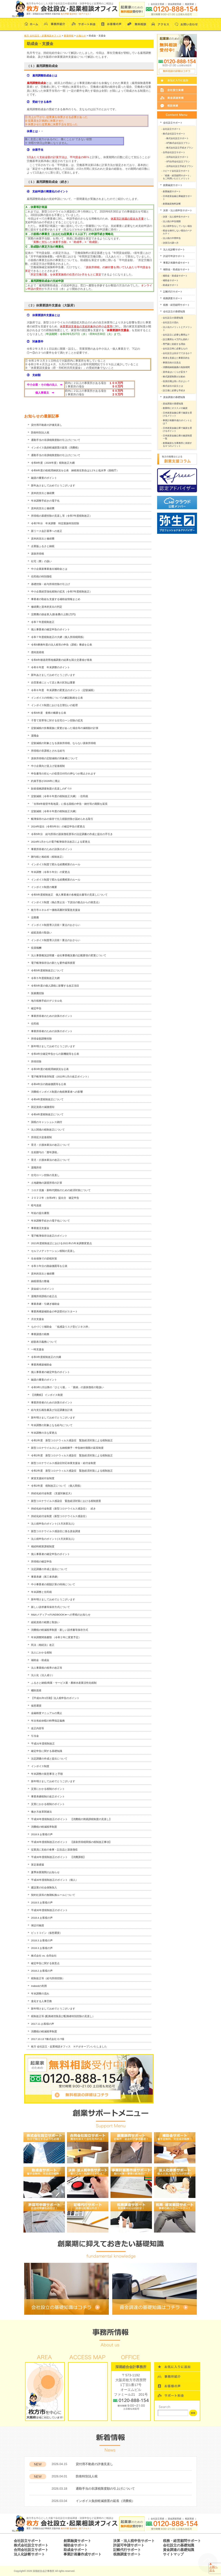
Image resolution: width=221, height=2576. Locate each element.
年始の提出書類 (40, 1213)
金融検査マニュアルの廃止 (46, 1713)
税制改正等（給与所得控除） (48, 1978)
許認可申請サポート (174, 256)
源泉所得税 (37, 553)
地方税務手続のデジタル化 (46, 1000)
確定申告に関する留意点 (45, 1963)
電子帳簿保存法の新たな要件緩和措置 (53, 962)
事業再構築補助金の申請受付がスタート (54, 1311)
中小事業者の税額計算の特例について (53, 1584)
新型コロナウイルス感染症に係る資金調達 (55, 1531)
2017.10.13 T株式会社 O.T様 (47, 2039)
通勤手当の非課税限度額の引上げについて (55, 439)
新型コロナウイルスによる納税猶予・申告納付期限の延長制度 (67, 1447)
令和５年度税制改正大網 (45, 978)
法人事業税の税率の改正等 (46, 1667)
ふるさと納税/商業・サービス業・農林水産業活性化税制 (64, 1682)
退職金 (35, 735)
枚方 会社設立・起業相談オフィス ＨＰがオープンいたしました (69, 2046)
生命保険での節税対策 (44, 1258)
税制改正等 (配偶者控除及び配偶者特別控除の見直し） (63, 2016)
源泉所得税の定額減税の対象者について (54, 758)
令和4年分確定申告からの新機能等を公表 (55, 1053)
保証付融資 (37, 1925)
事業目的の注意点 (172, 362)
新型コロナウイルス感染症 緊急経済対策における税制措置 (66, 1500)
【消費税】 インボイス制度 (47, 1394)
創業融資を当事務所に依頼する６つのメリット (177, 444)
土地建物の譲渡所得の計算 (46, 1182)
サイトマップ (173, 2554)
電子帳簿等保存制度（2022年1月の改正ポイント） (60, 1076)
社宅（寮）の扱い (41, 561)
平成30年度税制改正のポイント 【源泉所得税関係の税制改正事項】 (71, 1841)
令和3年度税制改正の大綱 (46, 1356)
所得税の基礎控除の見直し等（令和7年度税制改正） (61, 515)
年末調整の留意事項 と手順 (47, 1773)
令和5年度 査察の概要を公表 (48, 712)
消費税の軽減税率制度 (44, 1826)
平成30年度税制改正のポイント (49, 1910)
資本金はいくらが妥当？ (175, 372)
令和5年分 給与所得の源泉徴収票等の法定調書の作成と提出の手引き (72, 834)
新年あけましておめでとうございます (53, 485)
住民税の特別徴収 (41, 576)
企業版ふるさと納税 (42, 546)
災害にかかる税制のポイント (48, 1788)
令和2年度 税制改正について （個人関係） (57, 1485)
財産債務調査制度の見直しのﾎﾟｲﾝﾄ (51, 788)
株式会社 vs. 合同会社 (44, 1955)
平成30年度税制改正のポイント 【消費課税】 (58, 1857)
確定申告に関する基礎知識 (46, 1750)
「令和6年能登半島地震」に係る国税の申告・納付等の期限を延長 (69, 803)
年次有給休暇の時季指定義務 (48, 1720)
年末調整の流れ (40, 1993)
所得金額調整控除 (41, 1038)
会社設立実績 (157, 4)
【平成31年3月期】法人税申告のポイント (55, 1698)
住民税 (35, 1023)
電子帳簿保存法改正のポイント (49, 1235)
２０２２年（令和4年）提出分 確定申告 (55, 1197)
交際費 (35, 917)
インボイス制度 (40, 1766)
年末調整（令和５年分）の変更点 (50, 871)
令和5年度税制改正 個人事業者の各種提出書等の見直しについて (69, 894)
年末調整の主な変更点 (44, 1432)
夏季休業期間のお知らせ (45, 1872)
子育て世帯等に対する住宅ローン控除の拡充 (57, 720)
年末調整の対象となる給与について (52, 1425)
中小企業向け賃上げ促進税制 (48, 765)
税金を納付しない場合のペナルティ (177, 232)
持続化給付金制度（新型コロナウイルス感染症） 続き (63, 1508)
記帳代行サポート (172, 291)
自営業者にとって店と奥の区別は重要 (53, 682)
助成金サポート (171, 285)
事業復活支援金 (40, 1228)
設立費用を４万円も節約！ (176, 339)
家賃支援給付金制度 (42, 1478)
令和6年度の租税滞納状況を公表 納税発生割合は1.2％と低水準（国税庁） (75, 470)
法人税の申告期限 (172, 221)
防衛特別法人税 (40, 432)
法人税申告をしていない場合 (177, 226)
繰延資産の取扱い (41, 932)
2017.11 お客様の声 (42, 2023)
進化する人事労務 (41, 2001)
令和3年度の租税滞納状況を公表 (50, 1069)
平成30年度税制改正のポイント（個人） (54, 1879)
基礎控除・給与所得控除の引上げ (50, 584)
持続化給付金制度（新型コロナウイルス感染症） (59, 1516)
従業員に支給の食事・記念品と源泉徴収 (54, 1849)
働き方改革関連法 (41, 1811)
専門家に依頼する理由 (174, 344)
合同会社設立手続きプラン (179, 166)
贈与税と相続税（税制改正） (48, 856)
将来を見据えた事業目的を (176, 358)
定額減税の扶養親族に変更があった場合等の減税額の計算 (64, 728)
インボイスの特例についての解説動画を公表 (57, 697)
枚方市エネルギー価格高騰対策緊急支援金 (55, 909)
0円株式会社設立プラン (178, 143)
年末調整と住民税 (41, 1591)
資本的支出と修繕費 (42, 493)
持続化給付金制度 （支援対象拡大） (52, 1493)
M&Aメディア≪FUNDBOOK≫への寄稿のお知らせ (60, 1614)
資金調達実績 (174, 4)
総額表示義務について (44, 1341)
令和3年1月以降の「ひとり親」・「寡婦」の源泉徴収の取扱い (67, 1387)
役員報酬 (36, 947)
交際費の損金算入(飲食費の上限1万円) (53, 614)
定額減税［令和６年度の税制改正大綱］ (54, 811)
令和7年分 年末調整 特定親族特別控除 (55, 523)
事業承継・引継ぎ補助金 (45, 1303)
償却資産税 (37, 652)
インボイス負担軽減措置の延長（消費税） (55, 447)
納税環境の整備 (40, 1281)
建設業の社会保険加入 (44, 1887)
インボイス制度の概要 (44, 887)
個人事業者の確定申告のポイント (50, 629)
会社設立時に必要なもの (175, 348)
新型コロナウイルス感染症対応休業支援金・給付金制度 (63, 1463)
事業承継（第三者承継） (45, 1576)
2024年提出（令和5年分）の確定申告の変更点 (58, 826)
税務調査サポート (172, 298)
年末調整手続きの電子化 (45, 500)
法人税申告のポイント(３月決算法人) (52, 1523)
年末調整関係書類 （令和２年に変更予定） (56, 1637)
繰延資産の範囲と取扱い (45, 1622)
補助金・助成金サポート (176, 269)
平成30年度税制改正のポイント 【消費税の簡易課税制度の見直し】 (71, 1819)
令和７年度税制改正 (42, 621)
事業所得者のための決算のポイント (52, 849)
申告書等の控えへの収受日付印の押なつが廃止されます (63, 773)
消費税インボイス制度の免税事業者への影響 (57, 1091)
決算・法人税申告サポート (177, 210)
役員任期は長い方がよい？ (176, 381)
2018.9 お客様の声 (42, 1834)
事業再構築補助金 (41, 1364)
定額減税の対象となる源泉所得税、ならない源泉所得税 (63, 743)
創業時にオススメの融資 (175, 408)
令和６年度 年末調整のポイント (50, 667)
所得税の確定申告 (41, 1561)
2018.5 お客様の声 (42, 1902)
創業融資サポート (172, 185)
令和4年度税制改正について (47, 1099)
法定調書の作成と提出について (49, 1569)
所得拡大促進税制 (41, 1137)
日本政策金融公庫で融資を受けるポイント (177, 429)
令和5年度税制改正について (47, 970)
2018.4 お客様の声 (42, 1917)
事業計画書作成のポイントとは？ (177, 422)
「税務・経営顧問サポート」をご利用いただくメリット (177, 177)
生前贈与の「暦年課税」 (45, 1152)
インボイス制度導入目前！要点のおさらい (55, 924)
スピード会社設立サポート (176, 171)
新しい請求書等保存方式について (50, 1607)
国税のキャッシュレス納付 (46, 1122)
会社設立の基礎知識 (174, 311)
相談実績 (189, 4)
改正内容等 (37, 1728)
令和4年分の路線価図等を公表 (48, 1084)
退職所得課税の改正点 (44, 1296)
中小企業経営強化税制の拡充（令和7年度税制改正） (61, 591)
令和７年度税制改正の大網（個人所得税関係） (58, 637)
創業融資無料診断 (172, 203)
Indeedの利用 (39, 1985)
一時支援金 (37, 1349)
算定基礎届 (37, 1864)
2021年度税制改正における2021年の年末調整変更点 (61, 1243)
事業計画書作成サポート (176, 262)
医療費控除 (37, 993)
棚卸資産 (36, 1690)
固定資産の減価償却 (42, 1106)
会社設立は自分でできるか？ (177, 353)
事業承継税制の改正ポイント (48, 1796)
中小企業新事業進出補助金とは (49, 568)
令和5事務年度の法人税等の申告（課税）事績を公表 (61, 644)
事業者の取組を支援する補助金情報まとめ (55, 599)
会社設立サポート (172, 122)
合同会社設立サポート (174, 152)
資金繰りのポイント (42, 1288)
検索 (193, 2413)
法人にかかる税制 (41, 1652)
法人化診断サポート (174, 249)
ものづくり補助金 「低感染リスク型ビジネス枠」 (61, 1326)
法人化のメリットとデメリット (177, 328)
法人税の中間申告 (172, 238)
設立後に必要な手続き (174, 390)
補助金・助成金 (40, 1660)
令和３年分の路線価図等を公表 (49, 1265)
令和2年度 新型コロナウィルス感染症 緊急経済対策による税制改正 (72, 1440)
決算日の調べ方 (171, 243)
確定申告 (36, 1008)
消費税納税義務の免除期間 (176, 367)
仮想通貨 (36, 1705)
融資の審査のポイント (44, 477)
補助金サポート (171, 280)
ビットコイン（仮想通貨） (46, 1932)
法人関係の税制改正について (48, 1129)
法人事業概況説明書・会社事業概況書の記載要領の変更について (68, 955)
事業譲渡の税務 (40, 1334)
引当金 (35, 1735)
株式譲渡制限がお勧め (174, 376)
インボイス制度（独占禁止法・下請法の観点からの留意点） (66, 902)
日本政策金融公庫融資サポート (177, 197)
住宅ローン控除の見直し (45, 1175)
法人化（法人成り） (42, 1675)
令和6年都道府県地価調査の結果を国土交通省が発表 (61, 659)
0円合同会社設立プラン (178, 161)
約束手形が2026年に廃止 (45, 780)
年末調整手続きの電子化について (50, 1220)
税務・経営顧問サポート (176, 304)
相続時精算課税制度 (42, 1546)
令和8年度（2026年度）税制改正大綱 (53, 462)
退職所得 (36, 1167)
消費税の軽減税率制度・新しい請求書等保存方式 (59, 1629)
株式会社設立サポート (174, 133)
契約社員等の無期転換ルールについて (53, 1894)
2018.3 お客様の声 (42, 1940)
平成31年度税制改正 (43, 1743)
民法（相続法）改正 (42, 1644)
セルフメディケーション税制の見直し (53, 1250)
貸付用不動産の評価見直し (46, 424)
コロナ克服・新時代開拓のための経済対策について (61, 1190)
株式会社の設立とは (173, 386)
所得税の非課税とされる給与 (48, 750)
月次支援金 (37, 1319)
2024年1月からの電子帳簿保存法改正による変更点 (60, 841)
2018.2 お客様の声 (42, 1970)
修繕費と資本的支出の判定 (46, 606)
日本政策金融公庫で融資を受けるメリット (177, 414)
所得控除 (36, 1061)
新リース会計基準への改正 (46, 530)
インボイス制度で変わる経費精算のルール (55, 864)
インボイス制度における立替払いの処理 (54, 705)
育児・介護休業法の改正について (50, 1144)
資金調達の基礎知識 (174, 397)
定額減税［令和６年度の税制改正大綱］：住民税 (59, 796)
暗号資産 (36, 1205)
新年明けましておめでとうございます (53, 1046)
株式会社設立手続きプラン (179, 147)
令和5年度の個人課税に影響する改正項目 (55, 985)
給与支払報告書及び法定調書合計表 (52, 1409)
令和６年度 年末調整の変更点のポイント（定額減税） (63, 690)
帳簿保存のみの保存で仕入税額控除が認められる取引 (62, 818)
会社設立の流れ (171, 322)
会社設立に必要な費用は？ (176, 334)
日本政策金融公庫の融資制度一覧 (177, 437)
